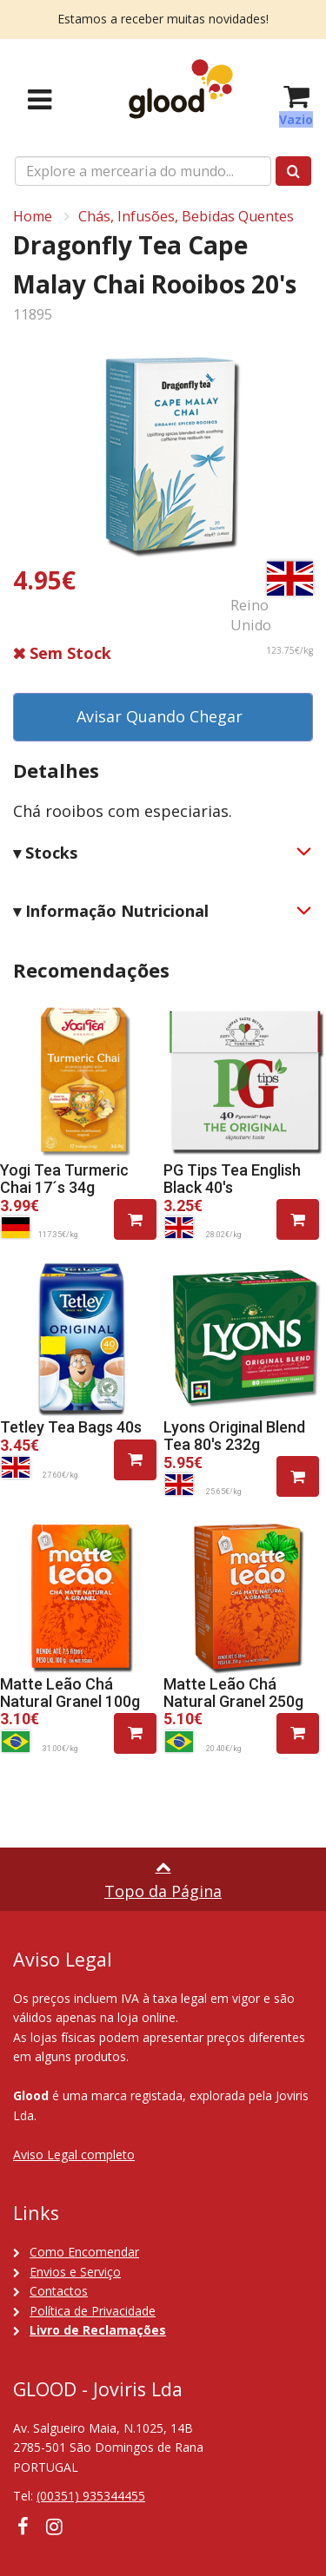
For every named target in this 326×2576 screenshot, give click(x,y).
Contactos (59, 2291)
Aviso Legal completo (74, 2154)
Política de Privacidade (93, 2311)
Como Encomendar (84, 2251)
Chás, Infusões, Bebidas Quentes (186, 216)
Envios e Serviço (75, 2271)
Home (32, 216)
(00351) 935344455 (91, 2495)
